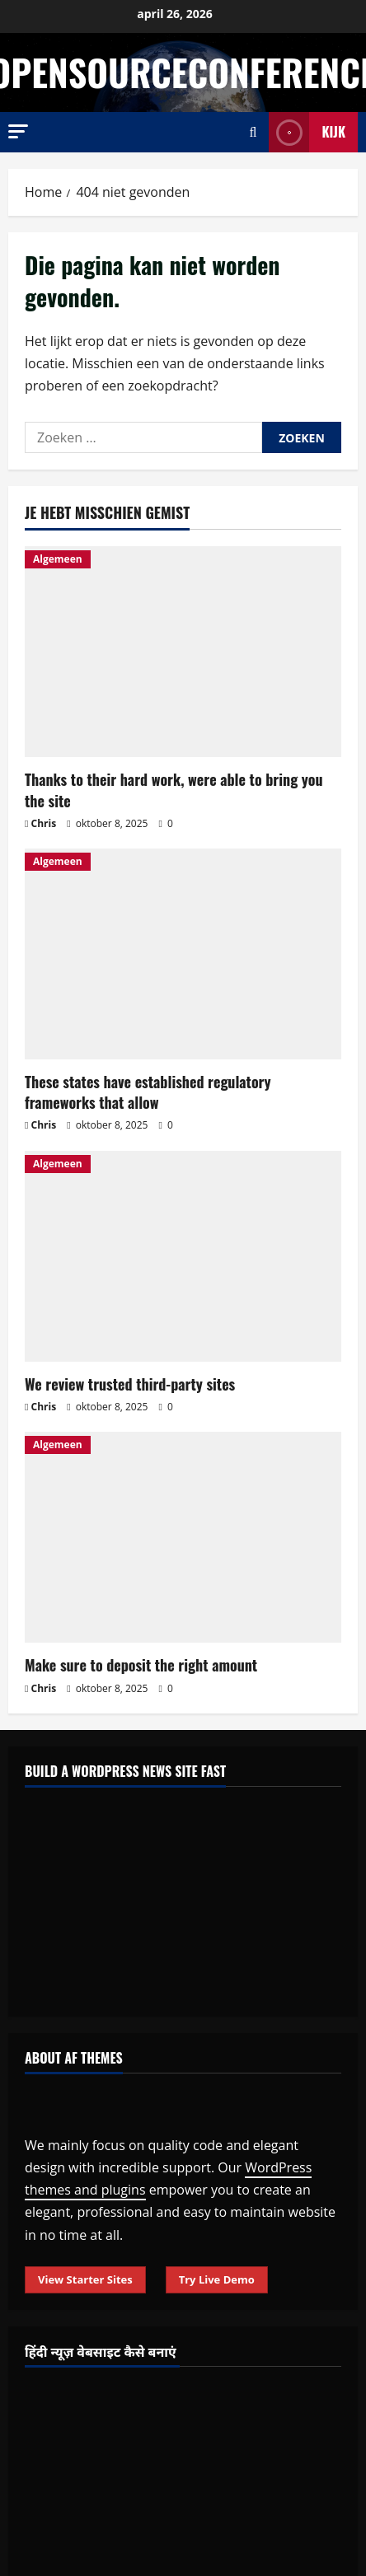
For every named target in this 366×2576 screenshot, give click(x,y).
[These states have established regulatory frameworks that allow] (183, 954)
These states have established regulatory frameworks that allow (148, 1092)
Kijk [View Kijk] (307, 132)
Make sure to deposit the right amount (141, 1665)
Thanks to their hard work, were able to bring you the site (174, 790)
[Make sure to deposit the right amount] (183, 1537)
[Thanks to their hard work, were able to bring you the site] (183, 651)
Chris (44, 823)
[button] (18, 131)
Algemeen (57, 559)
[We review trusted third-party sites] (183, 1256)
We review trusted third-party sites (130, 1384)
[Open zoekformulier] (253, 132)
